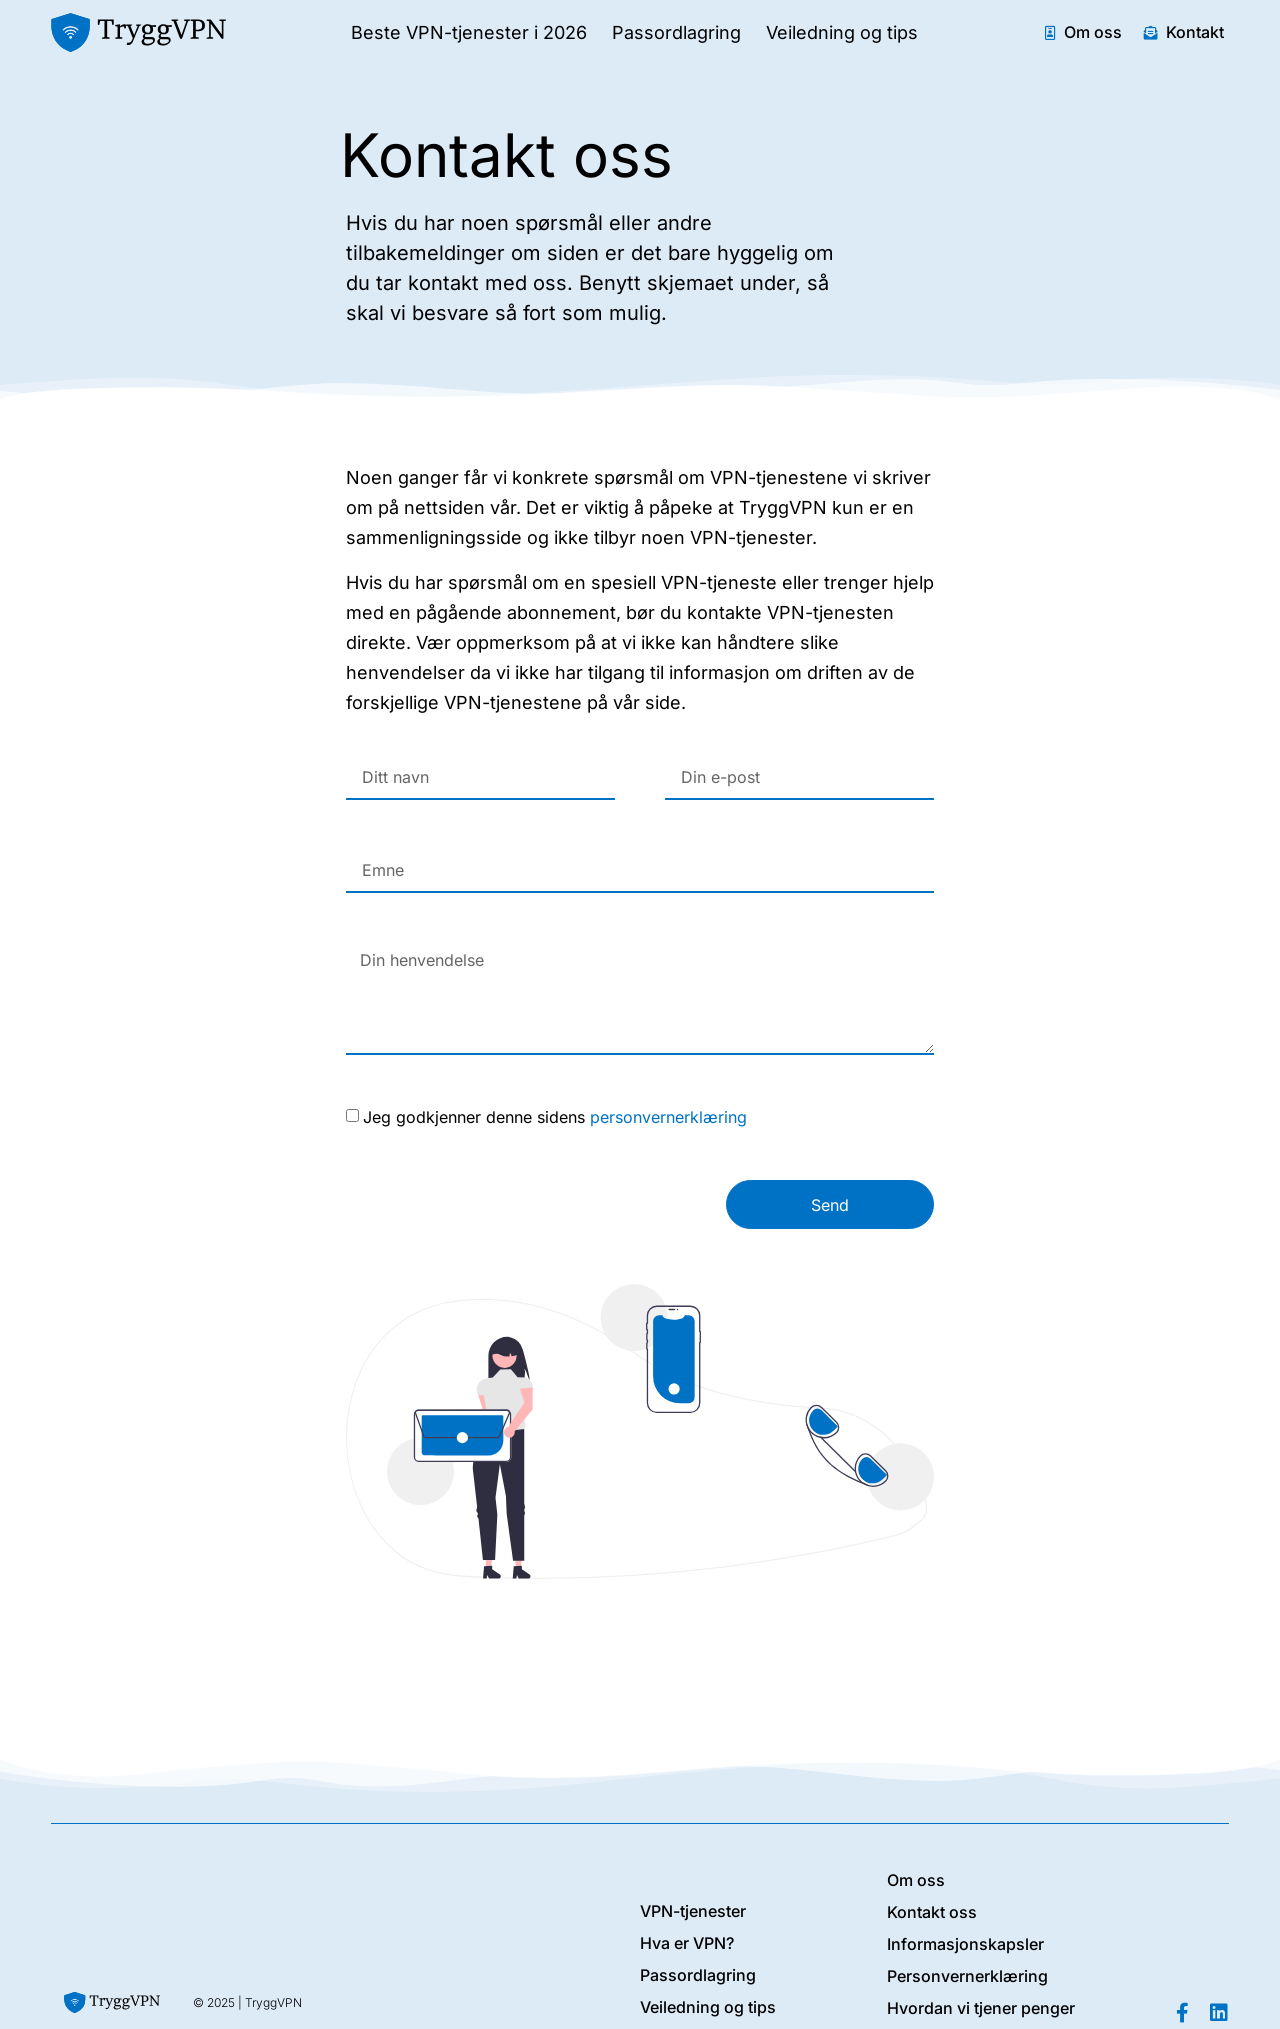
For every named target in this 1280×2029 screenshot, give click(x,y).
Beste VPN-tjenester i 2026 (469, 32)
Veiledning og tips (842, 32)
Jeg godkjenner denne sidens (555, 1117)
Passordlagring (676, 32)
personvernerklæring (668, 1117)
